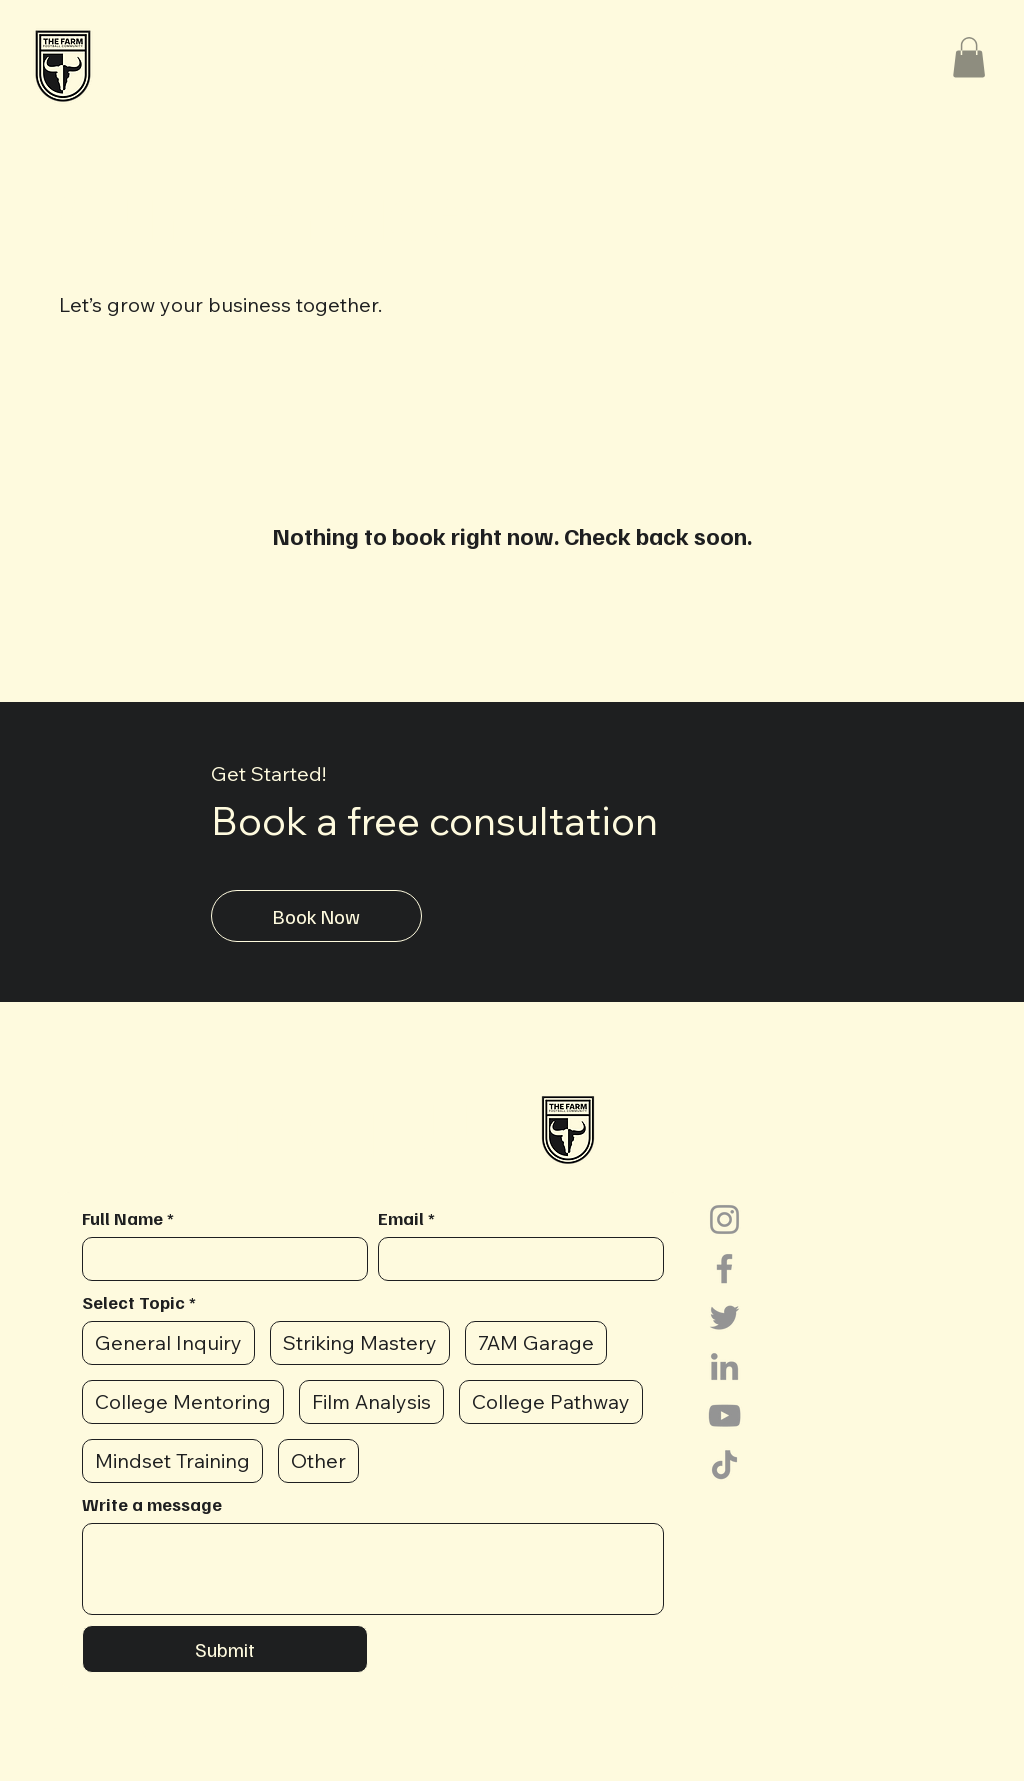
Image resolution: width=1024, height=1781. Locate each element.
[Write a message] (373, 1569)
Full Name (128, 1218)
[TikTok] (724, 1464)
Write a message (152, 1504)
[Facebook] (724, 1268)
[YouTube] (724, 1415)
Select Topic (139, 1302)
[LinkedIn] (724, 1366)
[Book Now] (316, 916)
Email (406, 1218)
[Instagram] (724, 1219)
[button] (677, 65)
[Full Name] (219, 1259)
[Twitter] (724, 1317)
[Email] (515, 1259)
